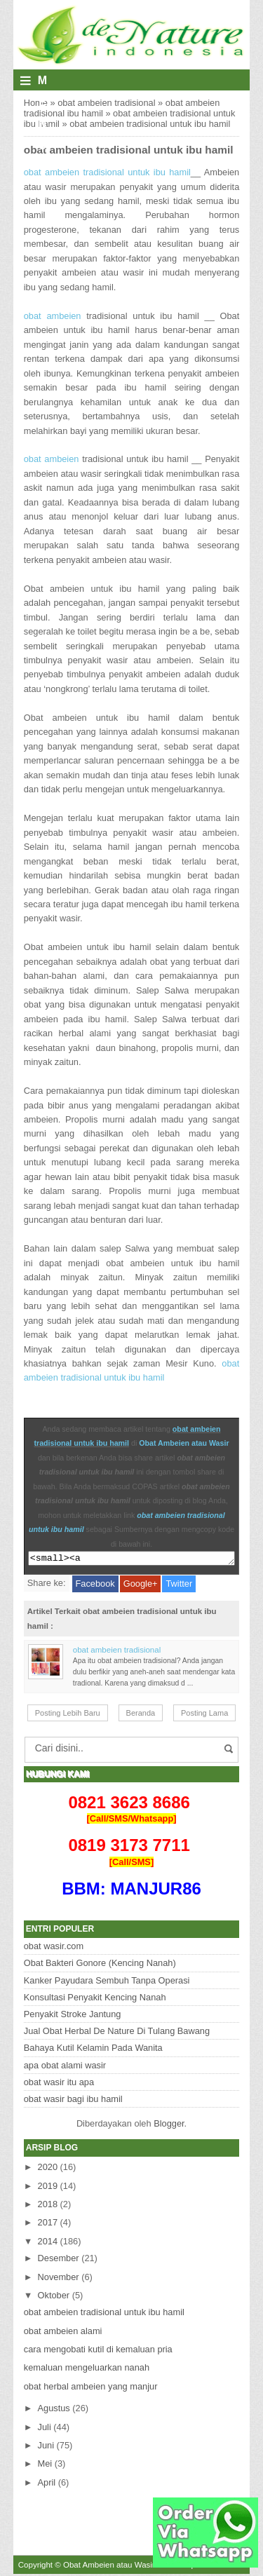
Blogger (169, 2125)
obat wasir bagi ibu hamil (73, 2101)
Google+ (140, 1585)
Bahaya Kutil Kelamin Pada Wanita (93, 2050)
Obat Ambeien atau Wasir (184, 1443)
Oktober (54, 2297)
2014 (48, 2243)
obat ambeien (52, 316)
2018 (48, 2206)
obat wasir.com (53, 1948)
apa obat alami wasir (65, 2067)
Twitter (179, 1585)
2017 (48, 2224)
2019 (48, 2188)
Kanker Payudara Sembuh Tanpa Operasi (107, 1982)
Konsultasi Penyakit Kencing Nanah (95, 1999)
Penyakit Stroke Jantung (72, 2016)
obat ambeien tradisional (106, 102)
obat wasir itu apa (59, 2084)
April (47, 2484)
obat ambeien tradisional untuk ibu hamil (129, 150)
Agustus (54, 2410)
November (58, 2279)
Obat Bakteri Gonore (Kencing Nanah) (100, 1965)
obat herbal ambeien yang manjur (91, 2388)
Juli (44, 2429)
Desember (58, 2260)
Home (36, 102)
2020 (48, 2169)
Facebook (95, 1585)
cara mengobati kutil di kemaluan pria (98, 2351)
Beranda (141, 1715)
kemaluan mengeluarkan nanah (86, 2369)
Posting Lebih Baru (67, 1715)
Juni (46, 2447)
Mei (45, 2465)
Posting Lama (204, 1715)
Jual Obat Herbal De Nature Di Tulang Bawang (117, 2033)
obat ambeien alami (63, 2333)
